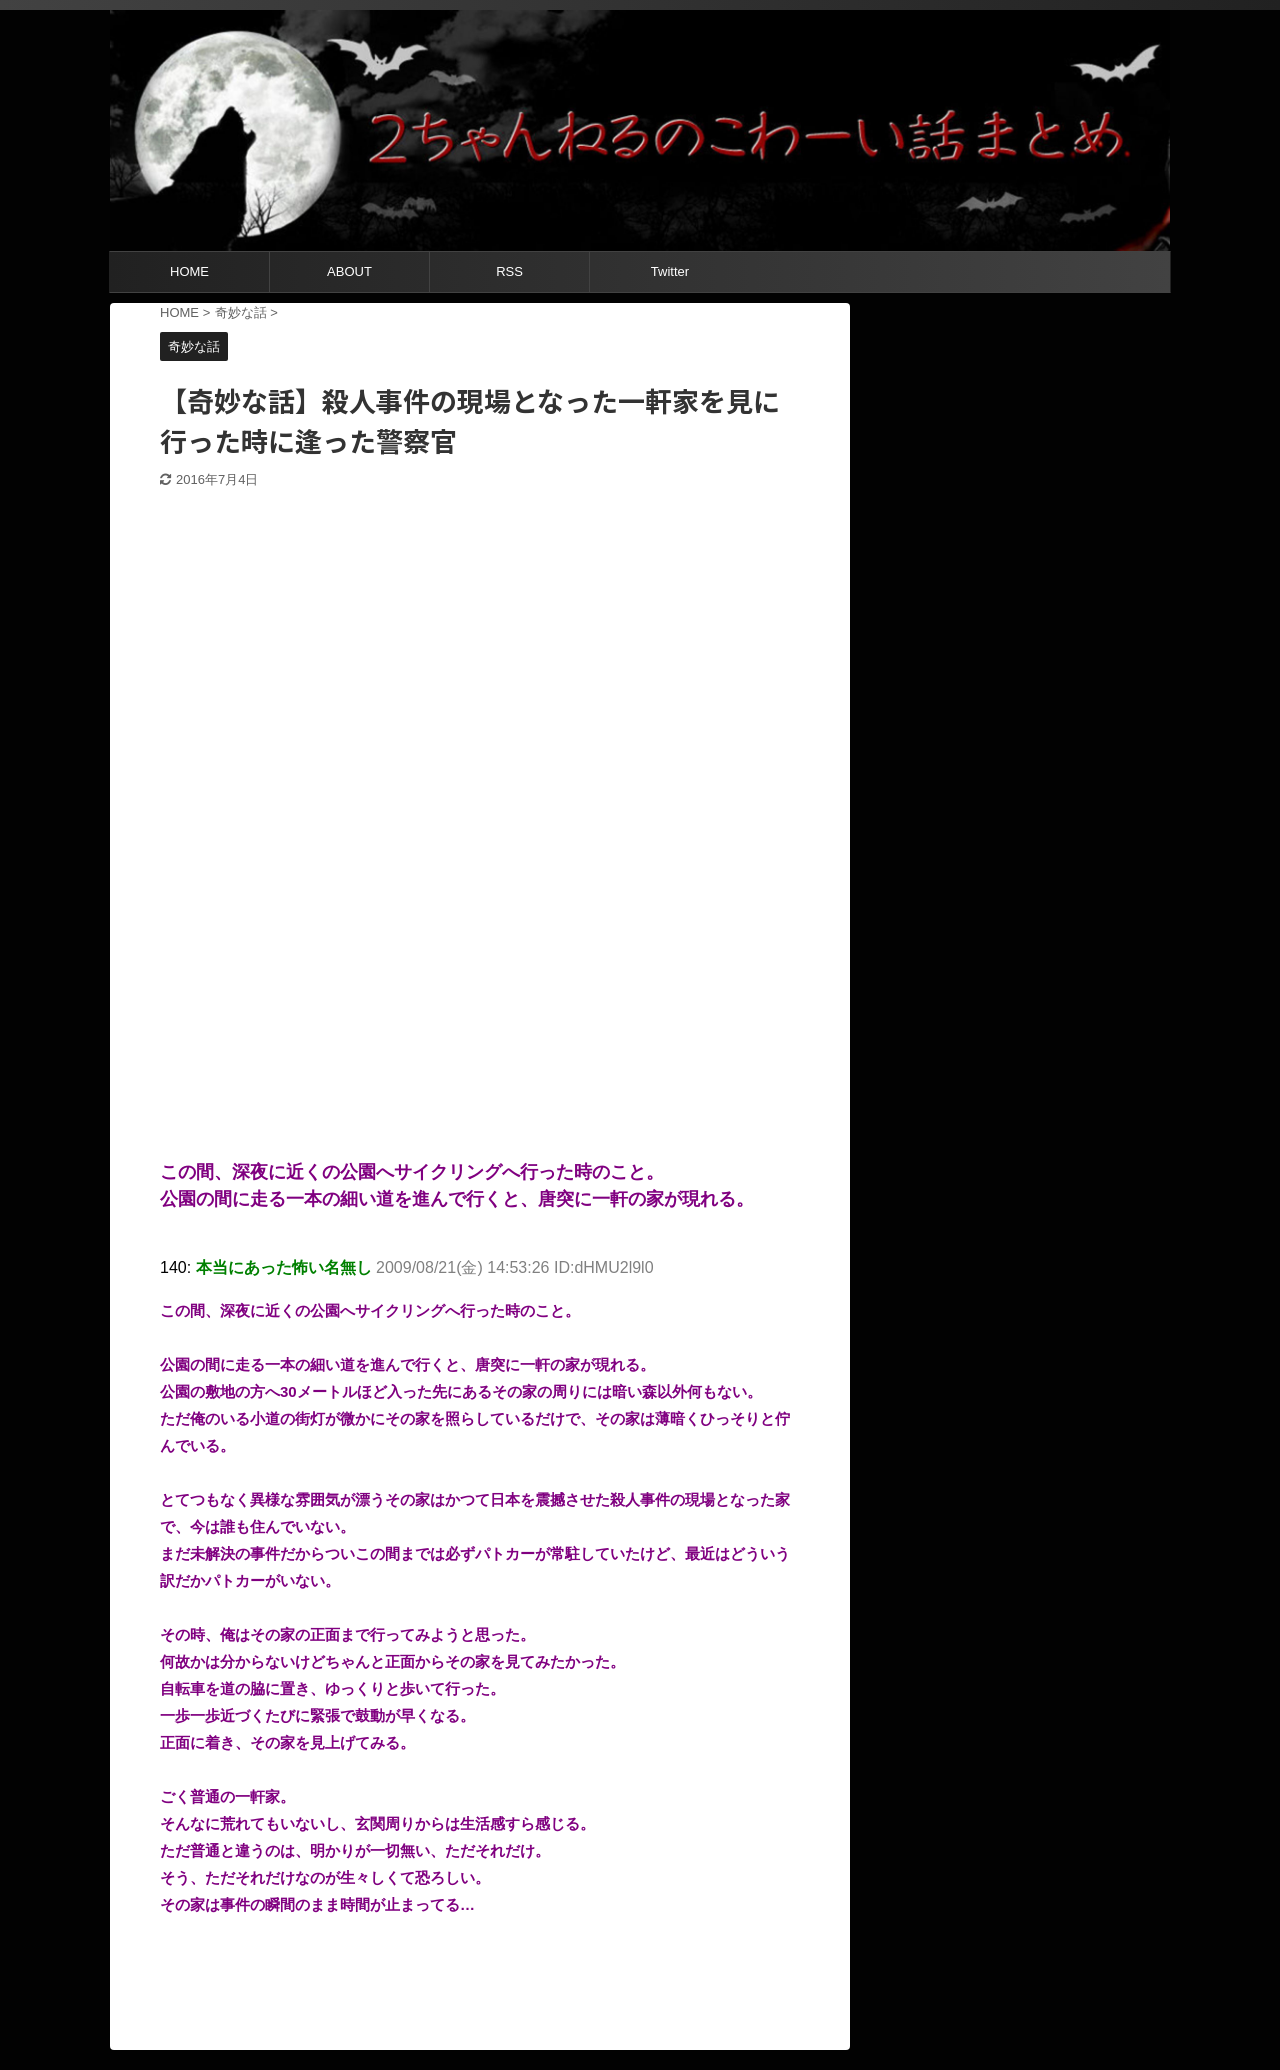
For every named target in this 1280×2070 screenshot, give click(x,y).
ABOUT (349, 271)
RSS (509, 271)
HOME (189, 271)
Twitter (670, 271)
